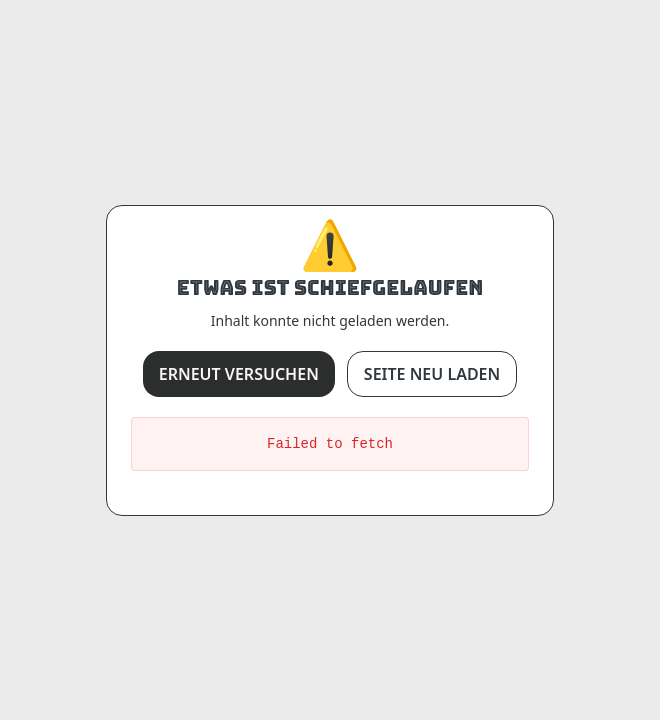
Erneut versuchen (239, 374)
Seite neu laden (432, 374)
